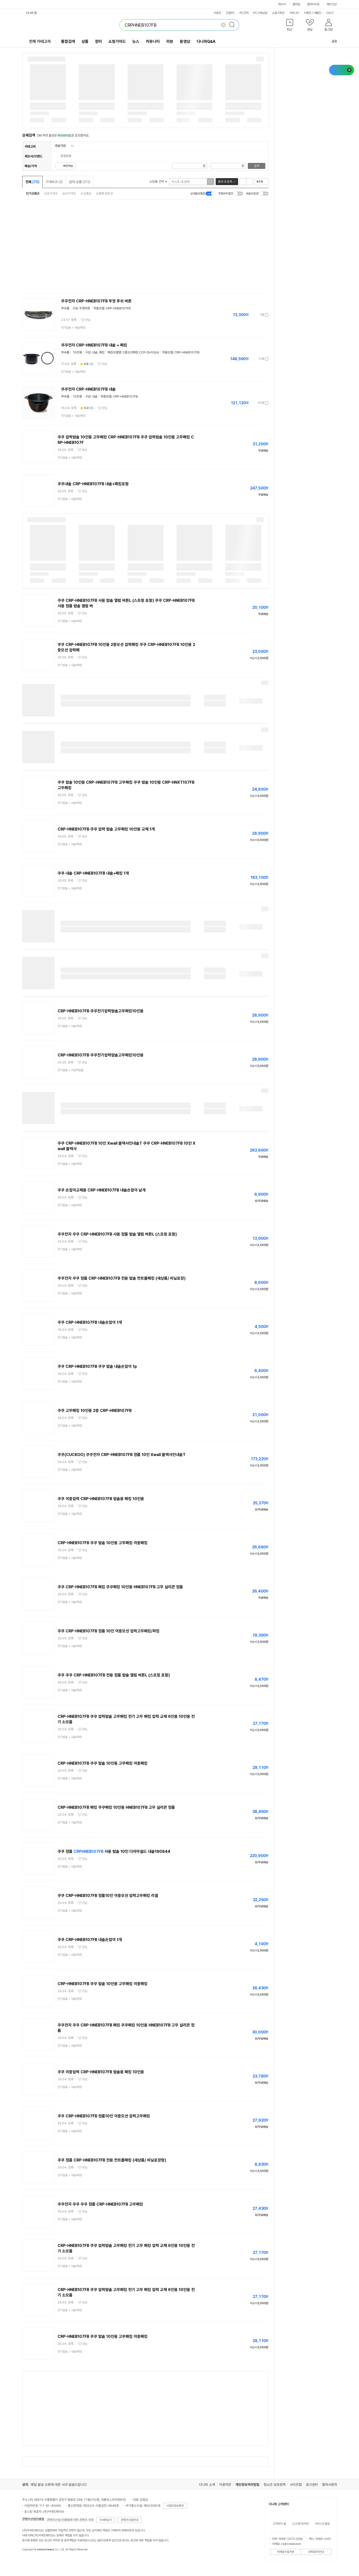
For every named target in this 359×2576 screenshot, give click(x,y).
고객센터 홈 (279, 2523)
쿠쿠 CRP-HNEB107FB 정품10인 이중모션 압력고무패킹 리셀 (108, 1895)
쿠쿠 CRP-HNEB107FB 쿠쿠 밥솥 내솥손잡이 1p (97, 1366)
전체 (32, 182)
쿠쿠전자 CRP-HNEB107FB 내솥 (88, 389)
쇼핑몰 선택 (158, 181)
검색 (256, 166)
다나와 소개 (207, 2485)
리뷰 (169, 41)
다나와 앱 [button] (31, 13)
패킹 (101, 352)
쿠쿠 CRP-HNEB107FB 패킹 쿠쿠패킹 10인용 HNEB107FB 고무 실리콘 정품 (120, 1587)
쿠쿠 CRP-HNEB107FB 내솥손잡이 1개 (90, 1322)
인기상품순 (33, 193)
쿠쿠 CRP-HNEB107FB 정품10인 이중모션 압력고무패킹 (104, 2116)
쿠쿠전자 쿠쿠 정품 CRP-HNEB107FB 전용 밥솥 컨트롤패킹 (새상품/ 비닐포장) (122, 1278)
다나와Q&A (206, 41)
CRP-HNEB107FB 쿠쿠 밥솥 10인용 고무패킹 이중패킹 (103, 1542)
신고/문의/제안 (300, 2523)
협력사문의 (329, 2485)
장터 (98, 41)
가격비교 (54, 182)
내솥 (94, 352)
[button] (290, 26)
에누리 (282, 4)
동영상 (185, 41)
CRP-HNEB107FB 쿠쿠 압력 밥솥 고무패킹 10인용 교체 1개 (106, 829)
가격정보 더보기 (251, 314)
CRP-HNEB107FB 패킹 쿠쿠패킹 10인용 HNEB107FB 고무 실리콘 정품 (116, 1807)
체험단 (317, 13)
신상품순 (86, 193)
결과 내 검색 (225, 181)
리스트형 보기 (243, 181)
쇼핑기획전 (278, 13)
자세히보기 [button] (105, 2520)
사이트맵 (296, 2485)
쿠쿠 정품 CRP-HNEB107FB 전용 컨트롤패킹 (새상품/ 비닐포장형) (112, 2160)
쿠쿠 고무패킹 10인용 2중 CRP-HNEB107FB (95, 1410)
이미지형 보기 (249, 181)
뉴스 (135, 41)
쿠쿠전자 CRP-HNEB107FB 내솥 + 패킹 (94, 345)
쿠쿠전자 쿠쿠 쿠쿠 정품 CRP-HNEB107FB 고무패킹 (100, 2204)
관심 (87, 320)
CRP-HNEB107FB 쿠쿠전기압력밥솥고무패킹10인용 (101, 1011)
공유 (331, 41)
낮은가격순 (51, 193)
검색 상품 (79, 182)
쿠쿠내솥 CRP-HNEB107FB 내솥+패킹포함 (93, 484)
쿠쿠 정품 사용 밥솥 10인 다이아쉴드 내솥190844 (114, 1851)
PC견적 (244, 13)
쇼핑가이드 (117, 41)
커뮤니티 (294, 13)
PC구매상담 (260, 13)
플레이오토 (313, 4)
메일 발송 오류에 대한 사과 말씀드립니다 (59, 2485)
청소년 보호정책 (274, 2485)
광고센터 (312, 2485)
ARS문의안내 (316, 2552)
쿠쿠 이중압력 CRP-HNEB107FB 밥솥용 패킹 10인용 (101, 1498)
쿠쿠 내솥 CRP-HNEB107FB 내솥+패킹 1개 (93, 873)
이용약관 (225, 2485)
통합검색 (68, 41)
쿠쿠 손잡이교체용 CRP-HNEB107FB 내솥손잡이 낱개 (102, 1190)
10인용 (77, 352)
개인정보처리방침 (247, 2485)
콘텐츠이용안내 (129, 2520)
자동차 (217, 13)
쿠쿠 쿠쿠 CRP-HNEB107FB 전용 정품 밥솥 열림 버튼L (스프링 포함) (114, 1675)
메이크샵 (332, 4)
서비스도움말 (322, 2523)
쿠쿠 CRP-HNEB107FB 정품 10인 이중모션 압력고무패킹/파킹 (109, 1631)
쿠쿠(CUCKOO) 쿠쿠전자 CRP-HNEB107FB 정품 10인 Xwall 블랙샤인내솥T (121, 1454)
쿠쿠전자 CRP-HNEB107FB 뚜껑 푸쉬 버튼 (96, 301)
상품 (85, 41)
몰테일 (296, 4)
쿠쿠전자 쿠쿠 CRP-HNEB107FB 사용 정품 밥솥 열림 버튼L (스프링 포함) (117, 1234)
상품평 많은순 (104, 193)
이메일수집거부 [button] (285, 2552)
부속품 (65, 308)
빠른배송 (68, 166)
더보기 (331, 13)
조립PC (230, 13)
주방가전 (60, 146)
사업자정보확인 (175, 2505)
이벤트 (307, 13)
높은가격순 (69, 193)
